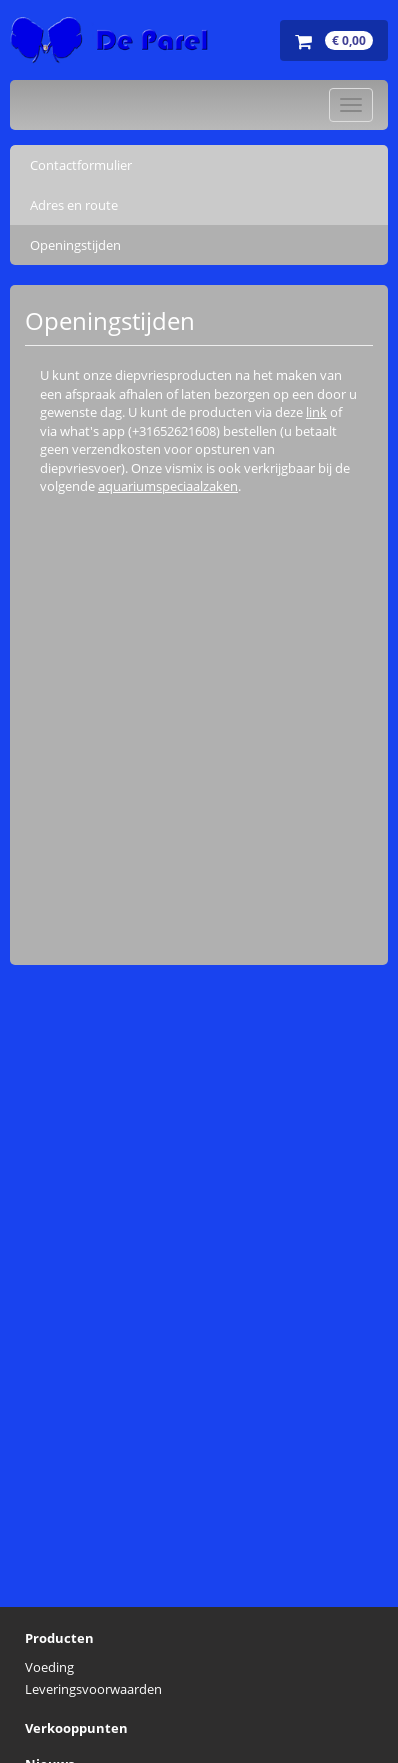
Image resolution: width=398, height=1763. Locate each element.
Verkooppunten (76, 1728)
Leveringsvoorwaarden (93, 1689)
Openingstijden (75, 245)
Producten (59, 1638)
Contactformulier (81, 165)
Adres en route (74, 205)
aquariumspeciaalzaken (168, 486)
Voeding (49, 1667)
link (316, 412)
